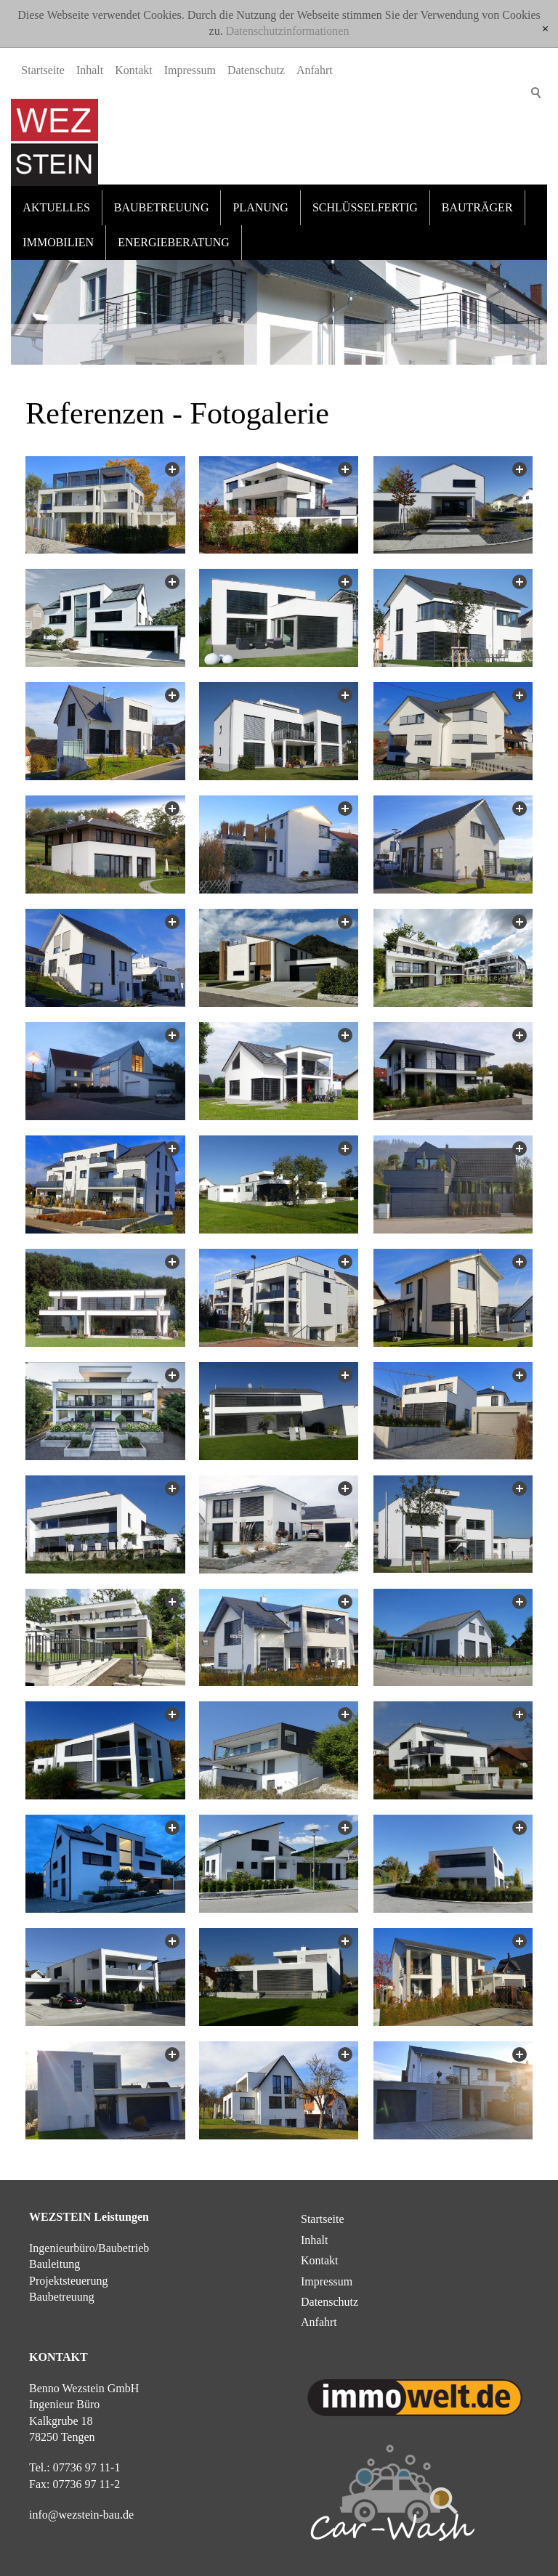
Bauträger (477, 196)
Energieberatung (174, 231)
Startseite (43, 168)
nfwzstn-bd (81, 2504)
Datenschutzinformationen (287, 31)
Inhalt (89, 168)
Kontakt (134, 168)
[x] (545, 29)
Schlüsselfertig (365, 196)
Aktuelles (56, 196)
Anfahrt (314, 168)
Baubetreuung (161, 196)
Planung (260, 196)
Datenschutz (256, 168)
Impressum (190, 168)
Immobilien (58, 231)
